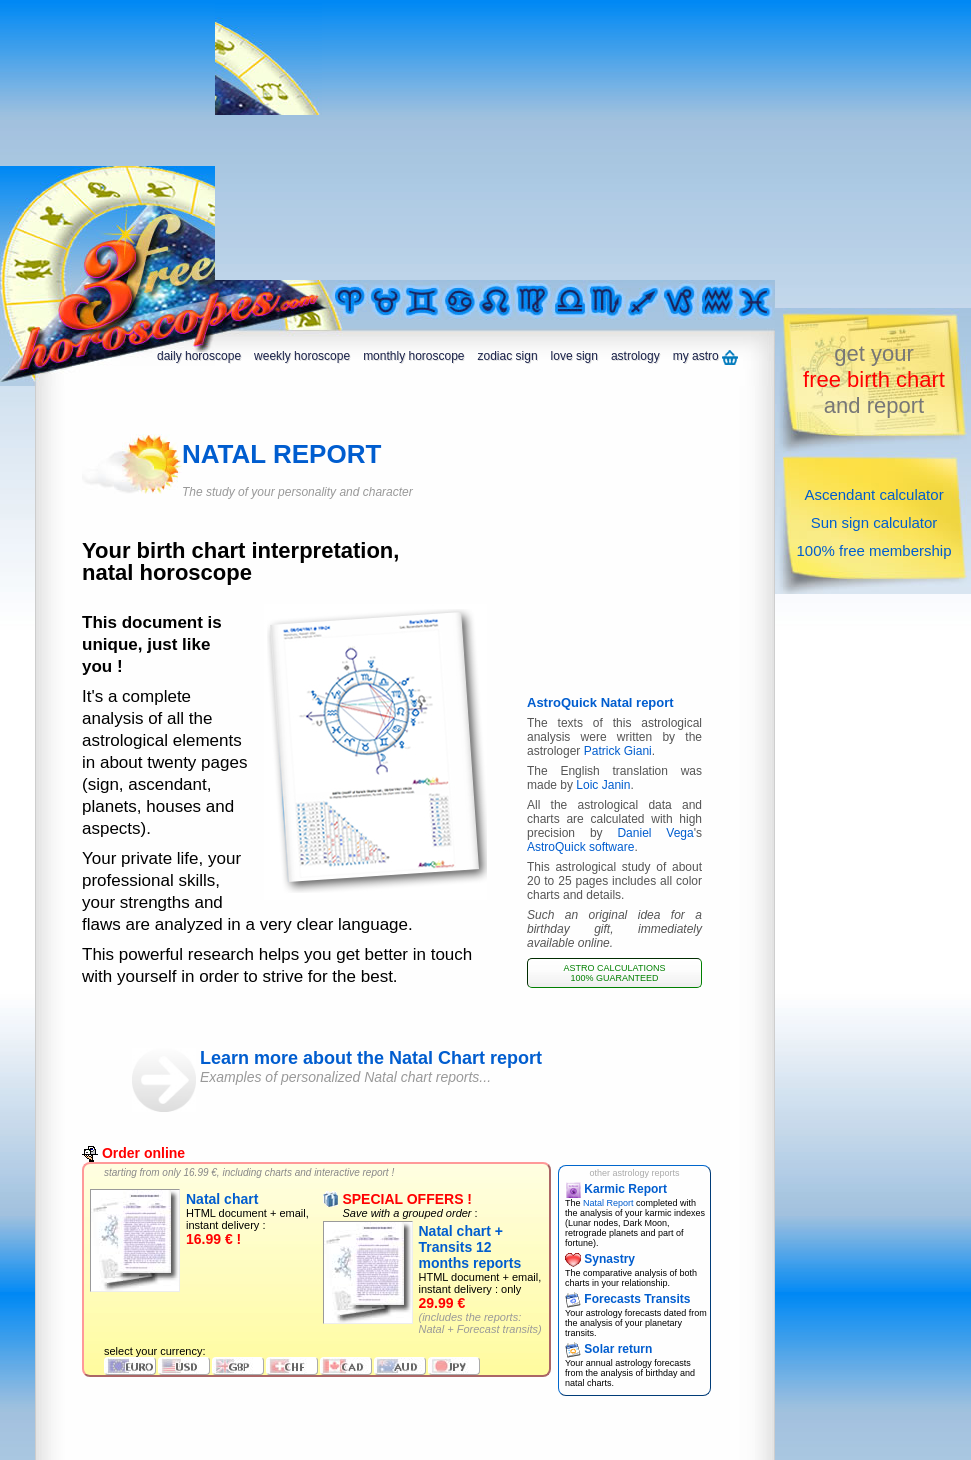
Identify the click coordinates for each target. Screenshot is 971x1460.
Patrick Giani (618, 751)
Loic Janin (603, 785)
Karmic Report (616, 1189)
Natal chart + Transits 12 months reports (470, 1247)
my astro (705, 357)
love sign (574, 356)
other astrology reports (634, 1173)
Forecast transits (497, 1329)
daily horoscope (199, 356)
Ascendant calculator (873, 494)
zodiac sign (508, 356)
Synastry (600, 1259)
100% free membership (873, 550)
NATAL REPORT (281, 454)
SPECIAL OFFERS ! (398, 1199)
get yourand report (874, 379)
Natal (432, 1329)
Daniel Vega (655, 833)
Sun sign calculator (874, 522)
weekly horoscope (302, 356)
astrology (635, 356)
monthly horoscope (413, 356)
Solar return (608, 1349)
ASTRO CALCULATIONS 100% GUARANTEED (615, 973)
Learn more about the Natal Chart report (421, 1066)
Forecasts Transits (627, 1299)
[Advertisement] (491, 140)
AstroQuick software (580, 847)
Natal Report (608, 1203)
